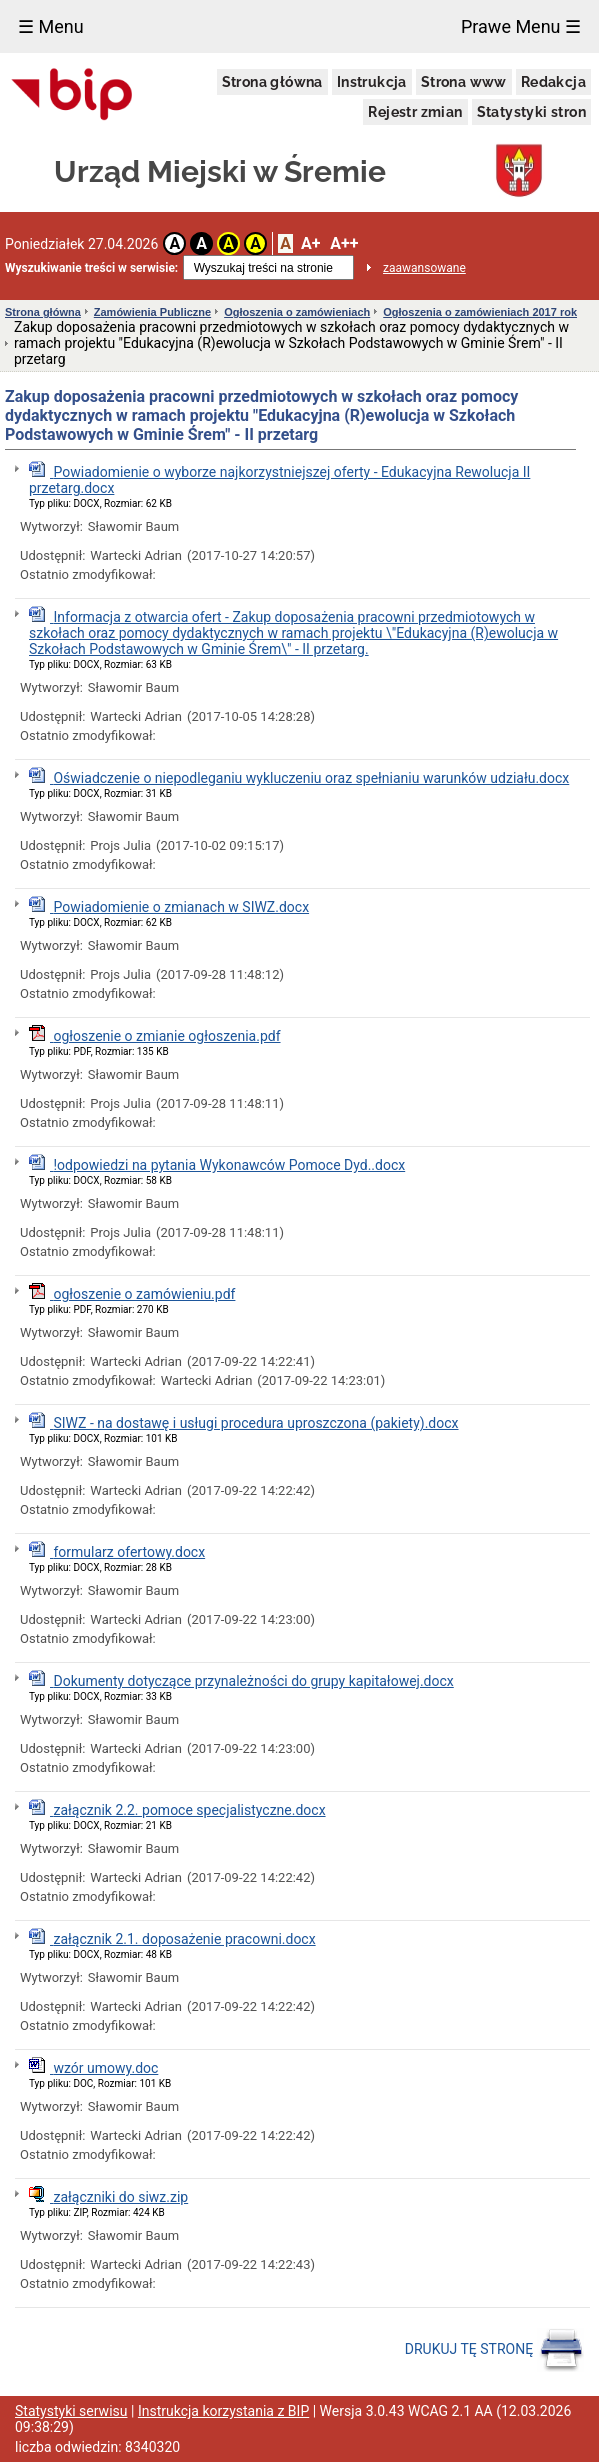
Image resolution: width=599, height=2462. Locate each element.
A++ (344, 243)
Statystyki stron (531, 112)
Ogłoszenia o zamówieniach (297, 312)
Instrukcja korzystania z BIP (223, 2411)
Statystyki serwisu (71, 2411)
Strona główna (272, 82)
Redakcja (553, 82)
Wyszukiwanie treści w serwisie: (91, 268)
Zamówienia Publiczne (152, 312)
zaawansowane (424, 268)
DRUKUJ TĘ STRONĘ (494, 2350)
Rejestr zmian (415, 112)
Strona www (464, 82)
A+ (310, 243)
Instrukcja (372, 82)
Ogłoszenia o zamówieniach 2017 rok (480, 312)
